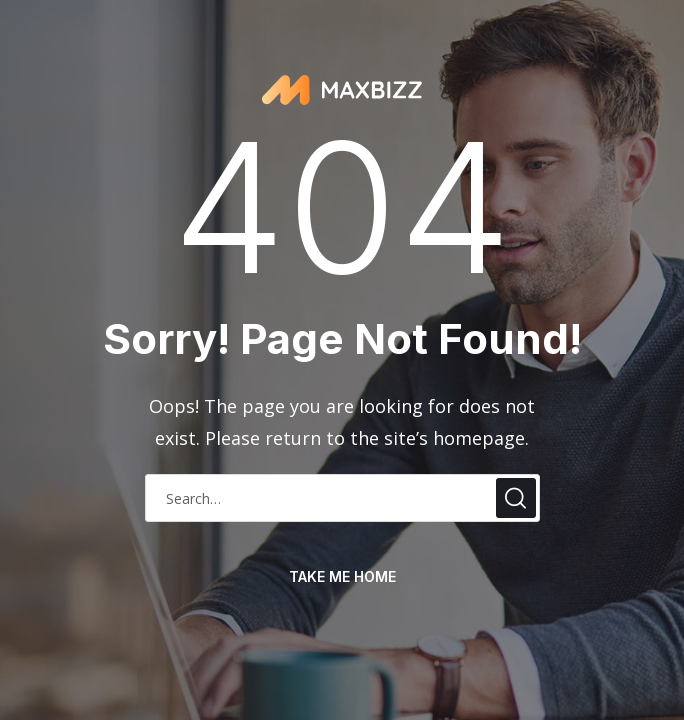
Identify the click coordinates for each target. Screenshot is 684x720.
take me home (342, 576)
